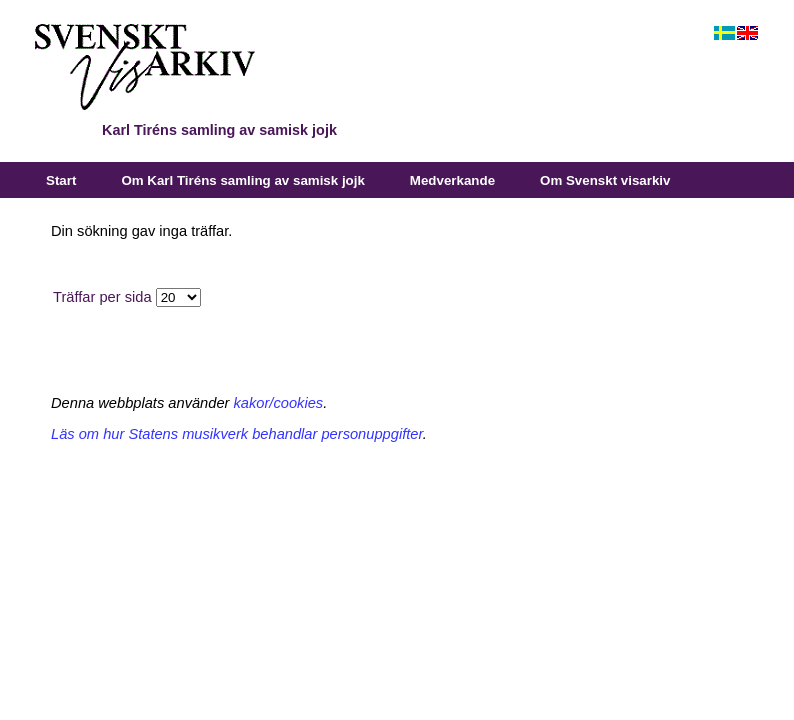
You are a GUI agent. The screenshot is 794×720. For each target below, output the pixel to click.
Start (61, 180)
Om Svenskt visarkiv (605, 180)
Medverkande (452, 180)
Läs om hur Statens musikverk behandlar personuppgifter (237, 434)
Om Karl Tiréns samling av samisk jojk (242, 180)
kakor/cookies (279, 403)
